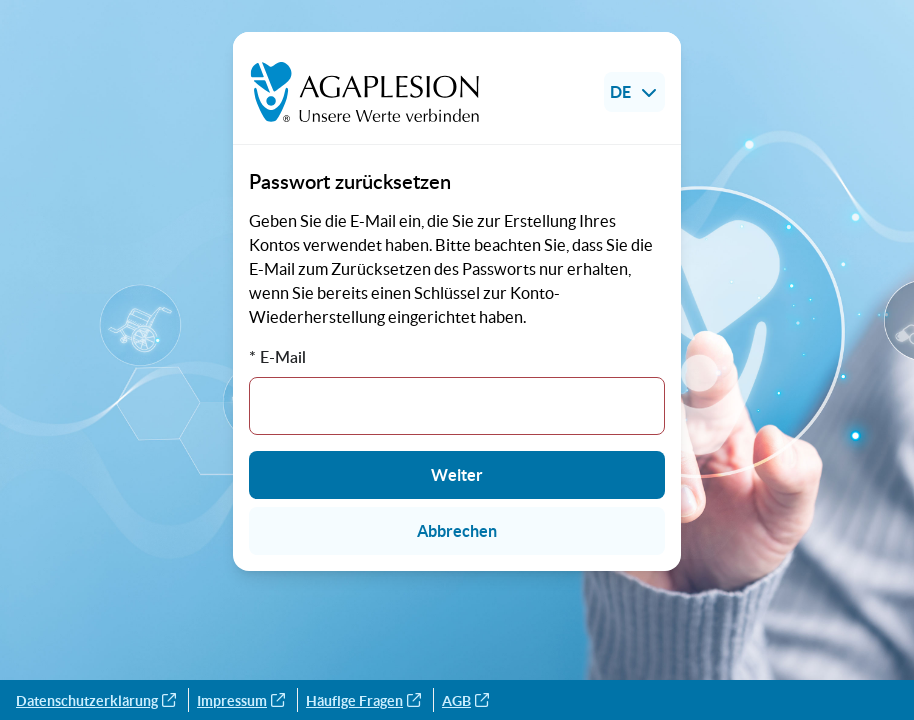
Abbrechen (457, 531)
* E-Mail (277, 357)
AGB (465, 701)
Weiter (457, 475)
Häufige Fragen (363, 701)
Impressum (241, 701)
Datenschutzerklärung (96, 701)
